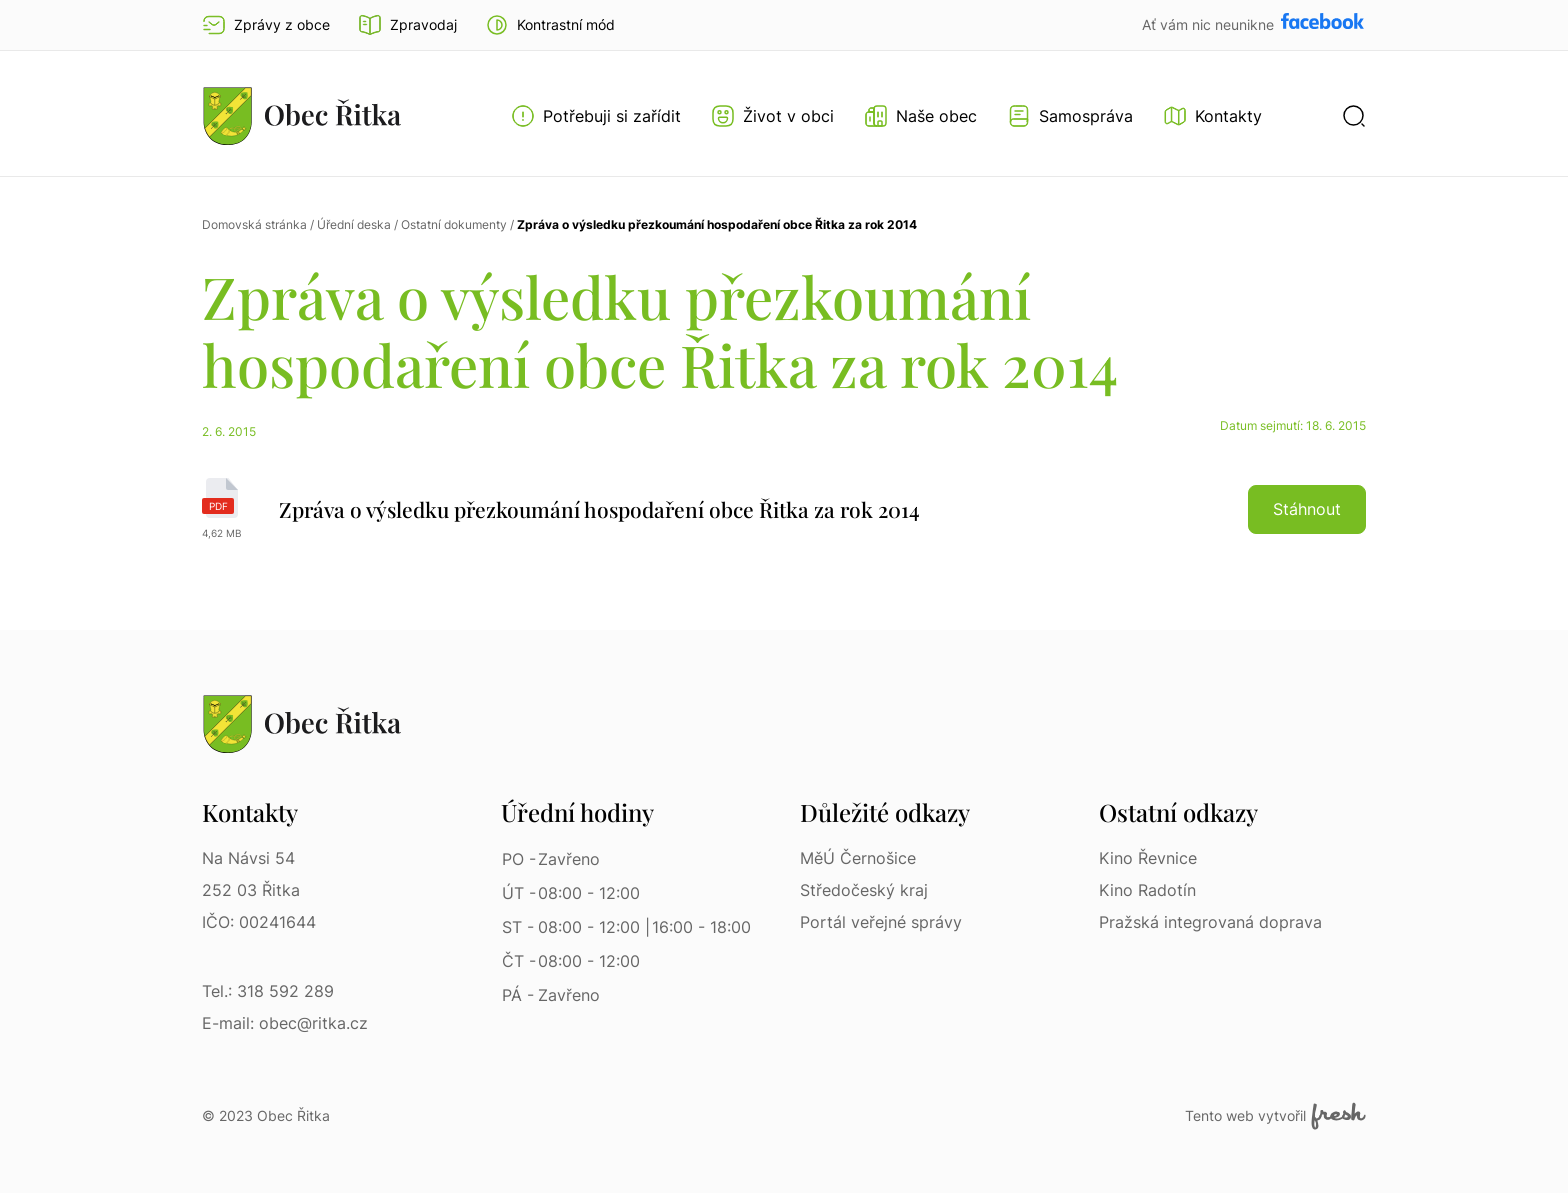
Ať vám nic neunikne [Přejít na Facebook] (1210, 24)
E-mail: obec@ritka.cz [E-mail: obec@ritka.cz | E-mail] (285, 1023)
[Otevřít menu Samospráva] (1070, 116)
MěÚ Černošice (858, 858)
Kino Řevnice (1148, 858)
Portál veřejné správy (881, 922)
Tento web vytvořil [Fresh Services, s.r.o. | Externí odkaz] (1275, 1116)
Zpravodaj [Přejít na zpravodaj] (407, 25)
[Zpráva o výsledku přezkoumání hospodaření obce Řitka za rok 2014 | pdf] (784, 509)
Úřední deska (354, 224)
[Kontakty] (1212, 116)
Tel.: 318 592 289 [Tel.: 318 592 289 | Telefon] (268, 991)
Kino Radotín (1147, 890)
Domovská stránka (254, 224)
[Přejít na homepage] (302, 115)
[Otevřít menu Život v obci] (772, 116)
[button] (550, 25)
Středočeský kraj (864, 890)
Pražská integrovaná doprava (1210, 922)
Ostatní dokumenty (454, 224)
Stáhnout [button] (1307, 509)
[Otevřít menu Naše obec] (920, 116)
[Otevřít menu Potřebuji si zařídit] (596, 116)
